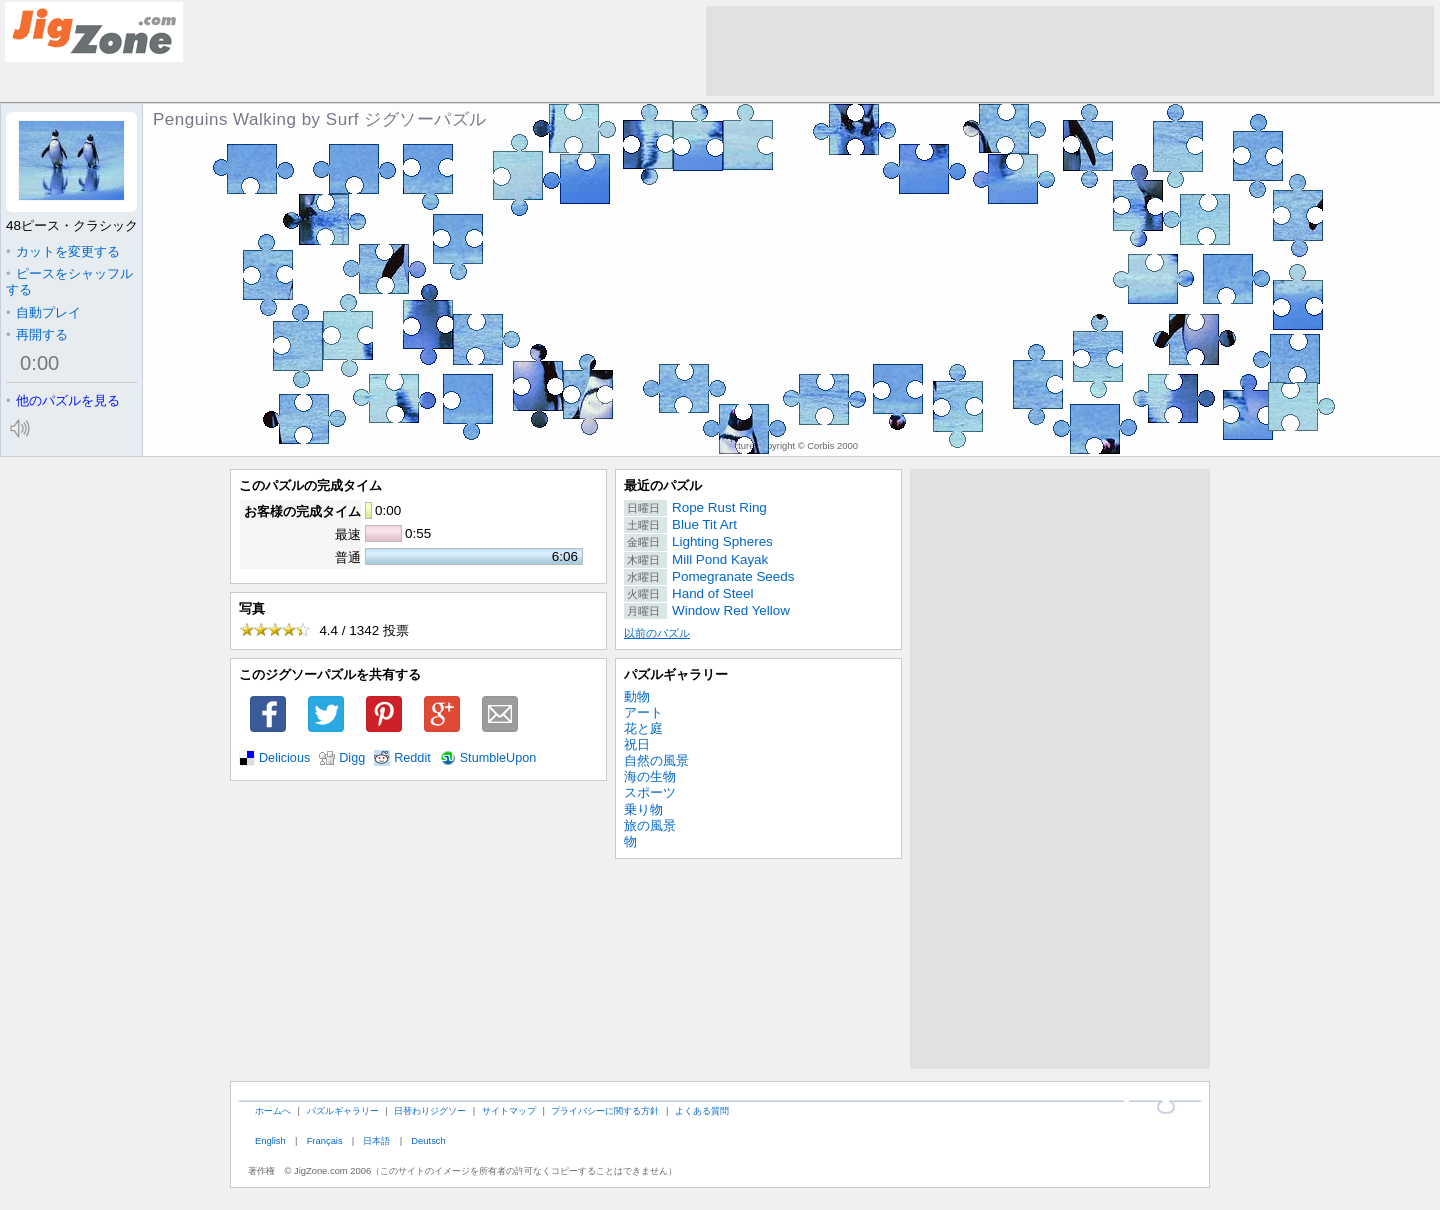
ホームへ (273, 1110)
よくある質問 (702, 1110)
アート (643, 712)
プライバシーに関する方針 (605, 1110)
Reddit (412, 758)
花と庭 (643, 728)
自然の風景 (656, 760)
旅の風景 (650, 825)
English (270, 1140)
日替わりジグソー (430, 1110)
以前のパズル (657, 633)
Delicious (284, 758)
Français (325, 1140)
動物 (637, 696)
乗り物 (643, 809)
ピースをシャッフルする (69, 281)
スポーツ (650, 792)
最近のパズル (663, 485)
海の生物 (650, 776)
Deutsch (428, 1140)
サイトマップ (509, 1110)
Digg (352, 758)
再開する (37, 334)
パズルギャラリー (676, 674)
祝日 (637, 744)
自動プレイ (43, 312)
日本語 (376, 1140)
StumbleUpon (498, 758)
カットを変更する (63, 251)
